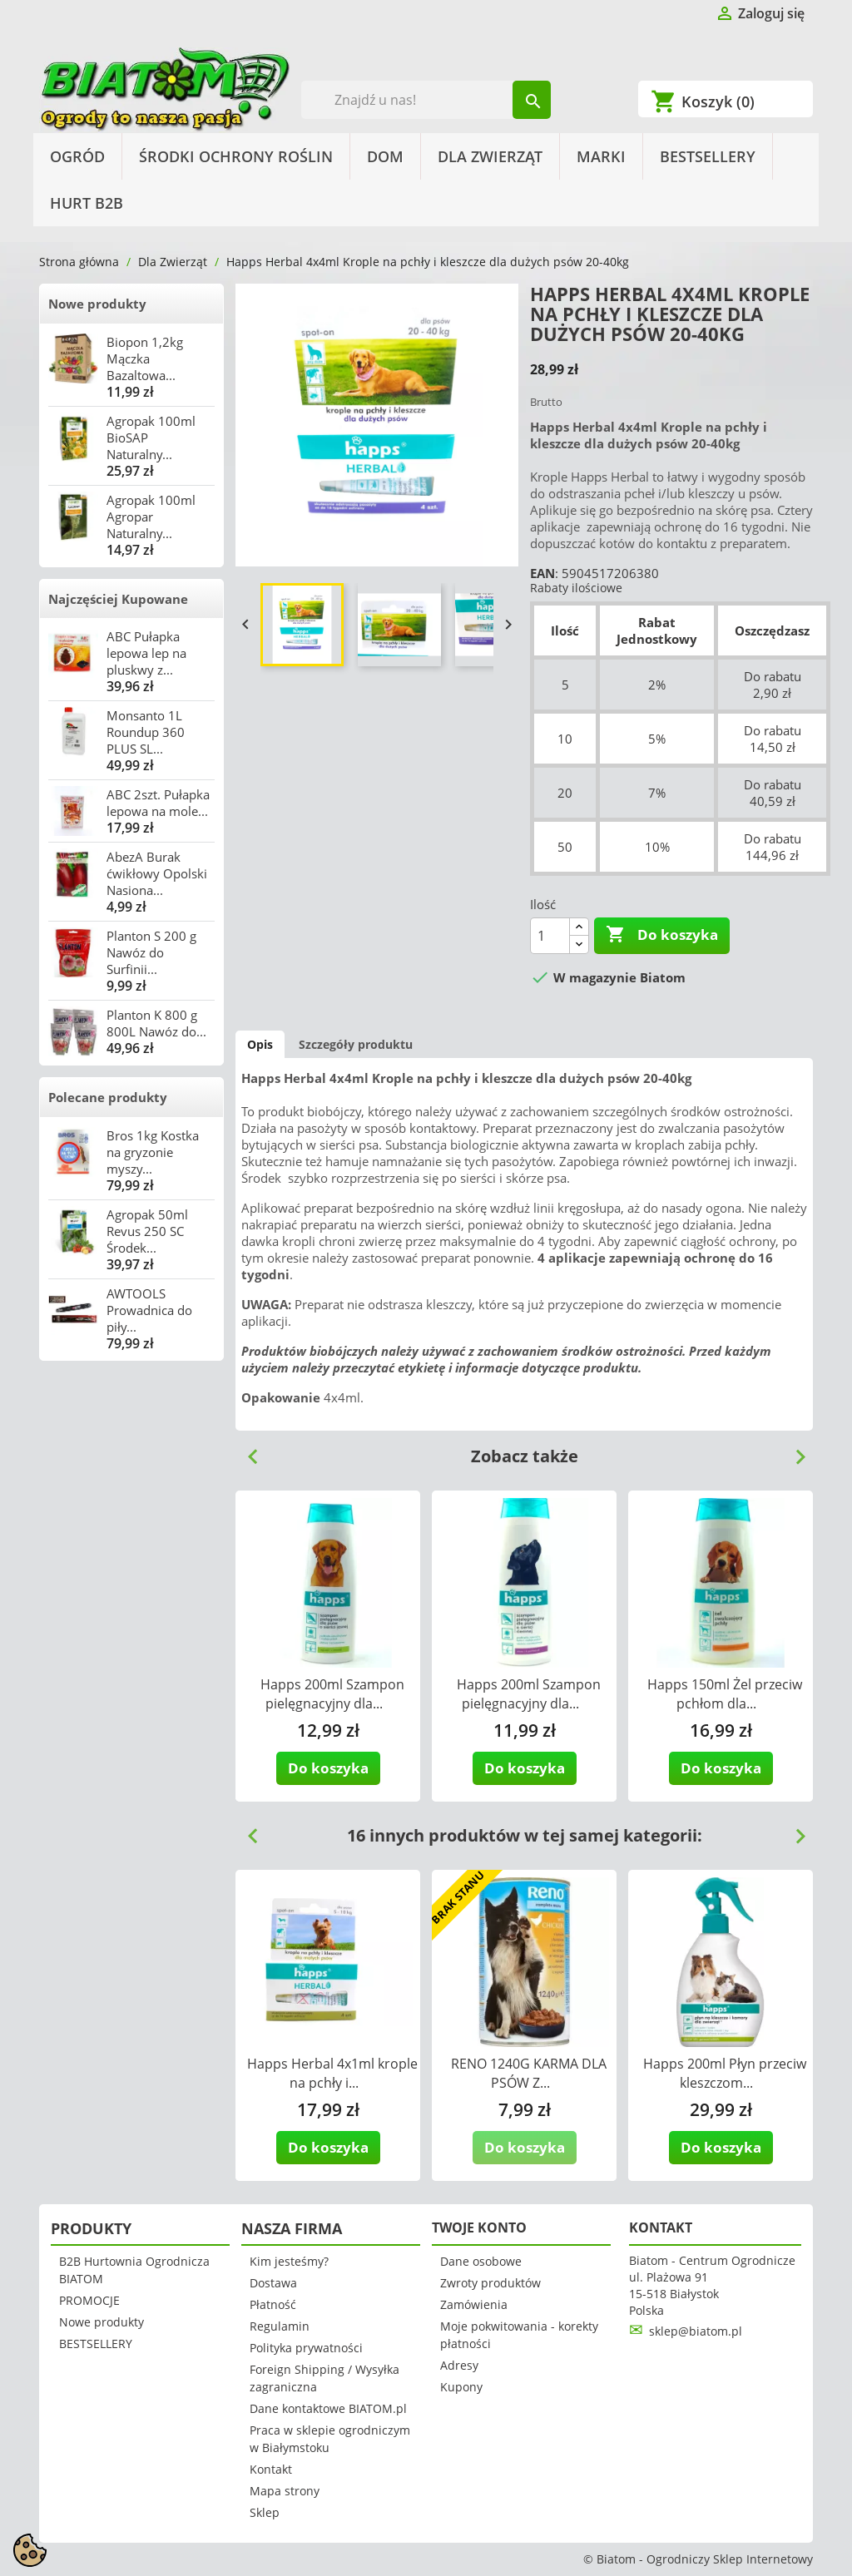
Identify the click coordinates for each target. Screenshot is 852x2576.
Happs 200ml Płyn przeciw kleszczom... (724, 2073)
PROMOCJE (89, 2300)
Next (793, 1450)
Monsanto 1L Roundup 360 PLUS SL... (145, 732)
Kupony (461, 2387)
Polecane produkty (107, 1097)
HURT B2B (86, 203)
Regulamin (280, 2326)
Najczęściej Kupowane (118, 599)
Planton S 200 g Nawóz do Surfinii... (151, 952)
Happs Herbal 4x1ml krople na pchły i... (332, 2073)
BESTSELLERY (707, 156)
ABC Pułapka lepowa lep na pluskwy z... (146, 653)
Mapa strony (285, 2491)
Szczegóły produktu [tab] (356, 1044)
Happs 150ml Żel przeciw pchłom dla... (724, 1694)
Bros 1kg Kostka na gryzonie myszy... (152, 1152)
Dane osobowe (481, 2261)
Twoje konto (479, 2227)
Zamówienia (474, 2304)
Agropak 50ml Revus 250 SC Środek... (147, 1231)
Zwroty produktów (490, 2283)
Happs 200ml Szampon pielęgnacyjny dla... (332, 1694)
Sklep (265, 2512)
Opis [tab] (260, 1044)
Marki (601, 156)
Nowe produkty (97, 303)
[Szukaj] (426, 100)
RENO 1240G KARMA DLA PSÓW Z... (529, 2073)
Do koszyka (662, 935)
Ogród (77, 156)
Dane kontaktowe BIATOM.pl (328, 2408)
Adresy (459, 2365)
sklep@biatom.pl (695, 2331)
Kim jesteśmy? (289, 2261)
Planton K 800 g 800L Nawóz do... (156, 1023)
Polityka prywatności (306, 2348)
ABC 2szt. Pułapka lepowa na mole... (158, 802)
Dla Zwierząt (490, 156)
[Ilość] (550, 935)
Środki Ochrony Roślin (236, 156)
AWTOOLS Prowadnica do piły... (149, 1310)
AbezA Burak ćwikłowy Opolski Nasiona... (156, 873)
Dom (385, 156)
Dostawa (273, 2283)
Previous (246, 1450)
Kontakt (271, 2469)
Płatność (273, 2304)
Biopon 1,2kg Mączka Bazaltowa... (144, 358)
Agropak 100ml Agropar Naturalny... (151, 516)
